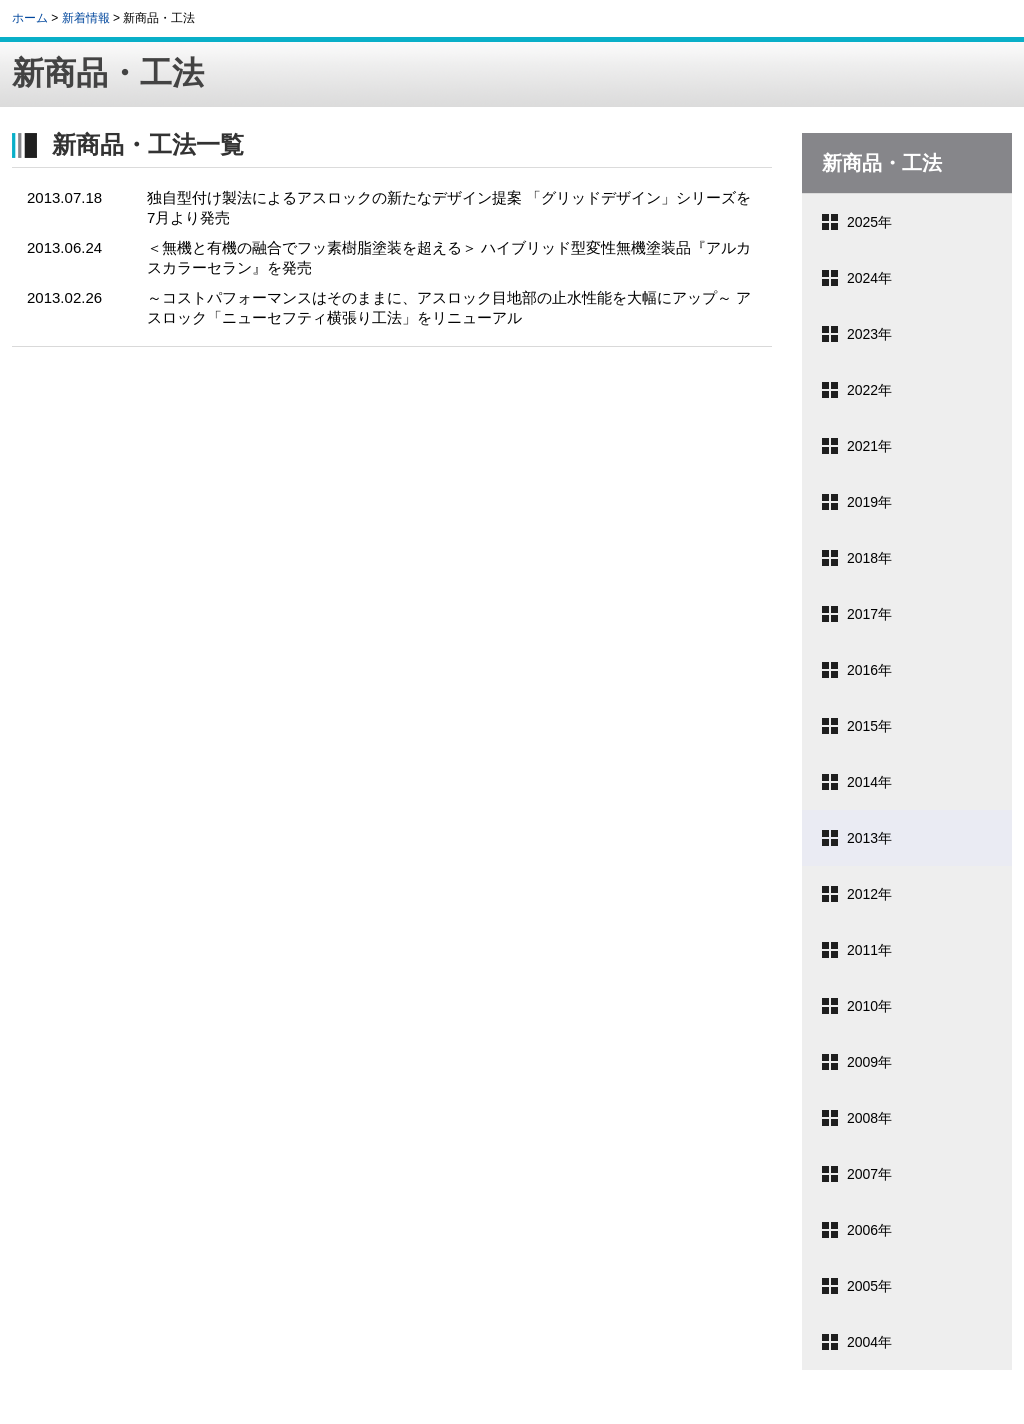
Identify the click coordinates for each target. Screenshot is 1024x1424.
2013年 (869, 838)
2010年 (869, 1006)
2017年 (869, 614)
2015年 (869, 726)
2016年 (869, 670)
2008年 (869, 1118)
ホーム (30, 18)
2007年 (869, 1174)
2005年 (869, 1286)
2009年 (869, 1062)
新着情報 (86, 18)
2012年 (869, 894)
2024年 (869, 278)
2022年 (869, 390)
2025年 (869, 222)
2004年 (869, 1342)
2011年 (869, 950)
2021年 (869, 446)
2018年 (869, 558)
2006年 (869, 1230)
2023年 (869, 334)
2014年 (869, 782)
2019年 (869, 502)
